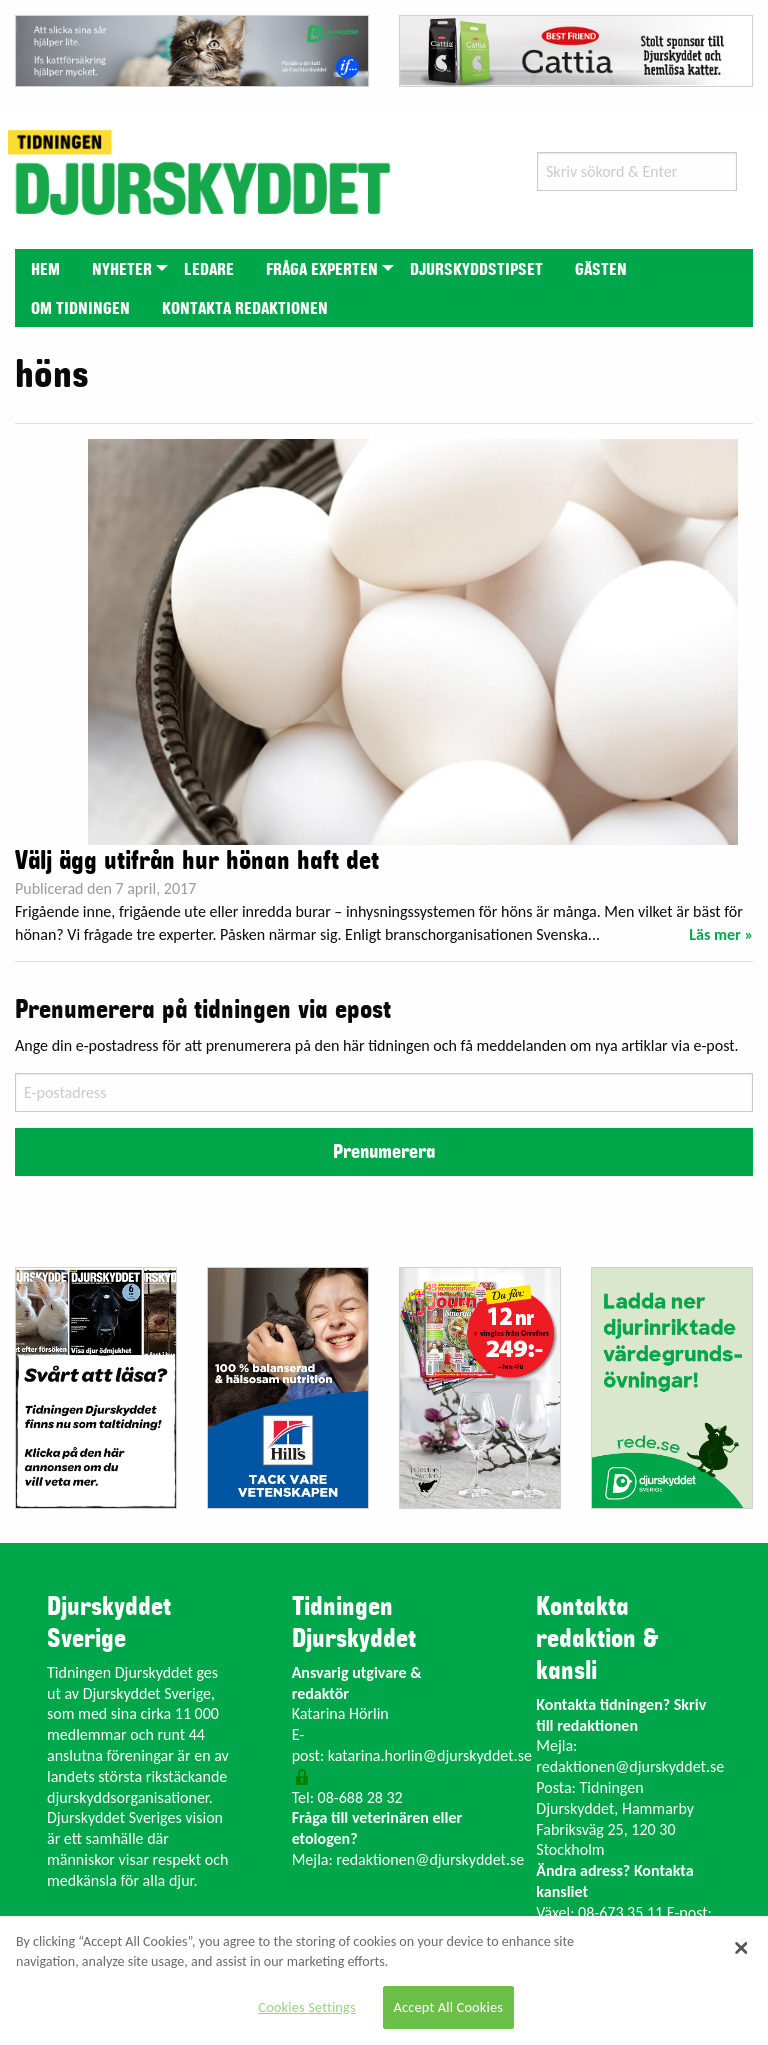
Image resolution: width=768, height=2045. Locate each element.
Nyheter (122, 270)
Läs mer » (721, 934)
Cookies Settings (306, 2007)
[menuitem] (45, 268)
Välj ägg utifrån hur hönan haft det (197, 861)
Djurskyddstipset (476, 270)
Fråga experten (322, 270)
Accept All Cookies (449, 2007)
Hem (45, 270)
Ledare (209, 270)
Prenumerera (384, 1152)
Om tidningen (80, 309)
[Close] (741, 1948)
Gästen (601, 270)
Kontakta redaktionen (245, 309)
